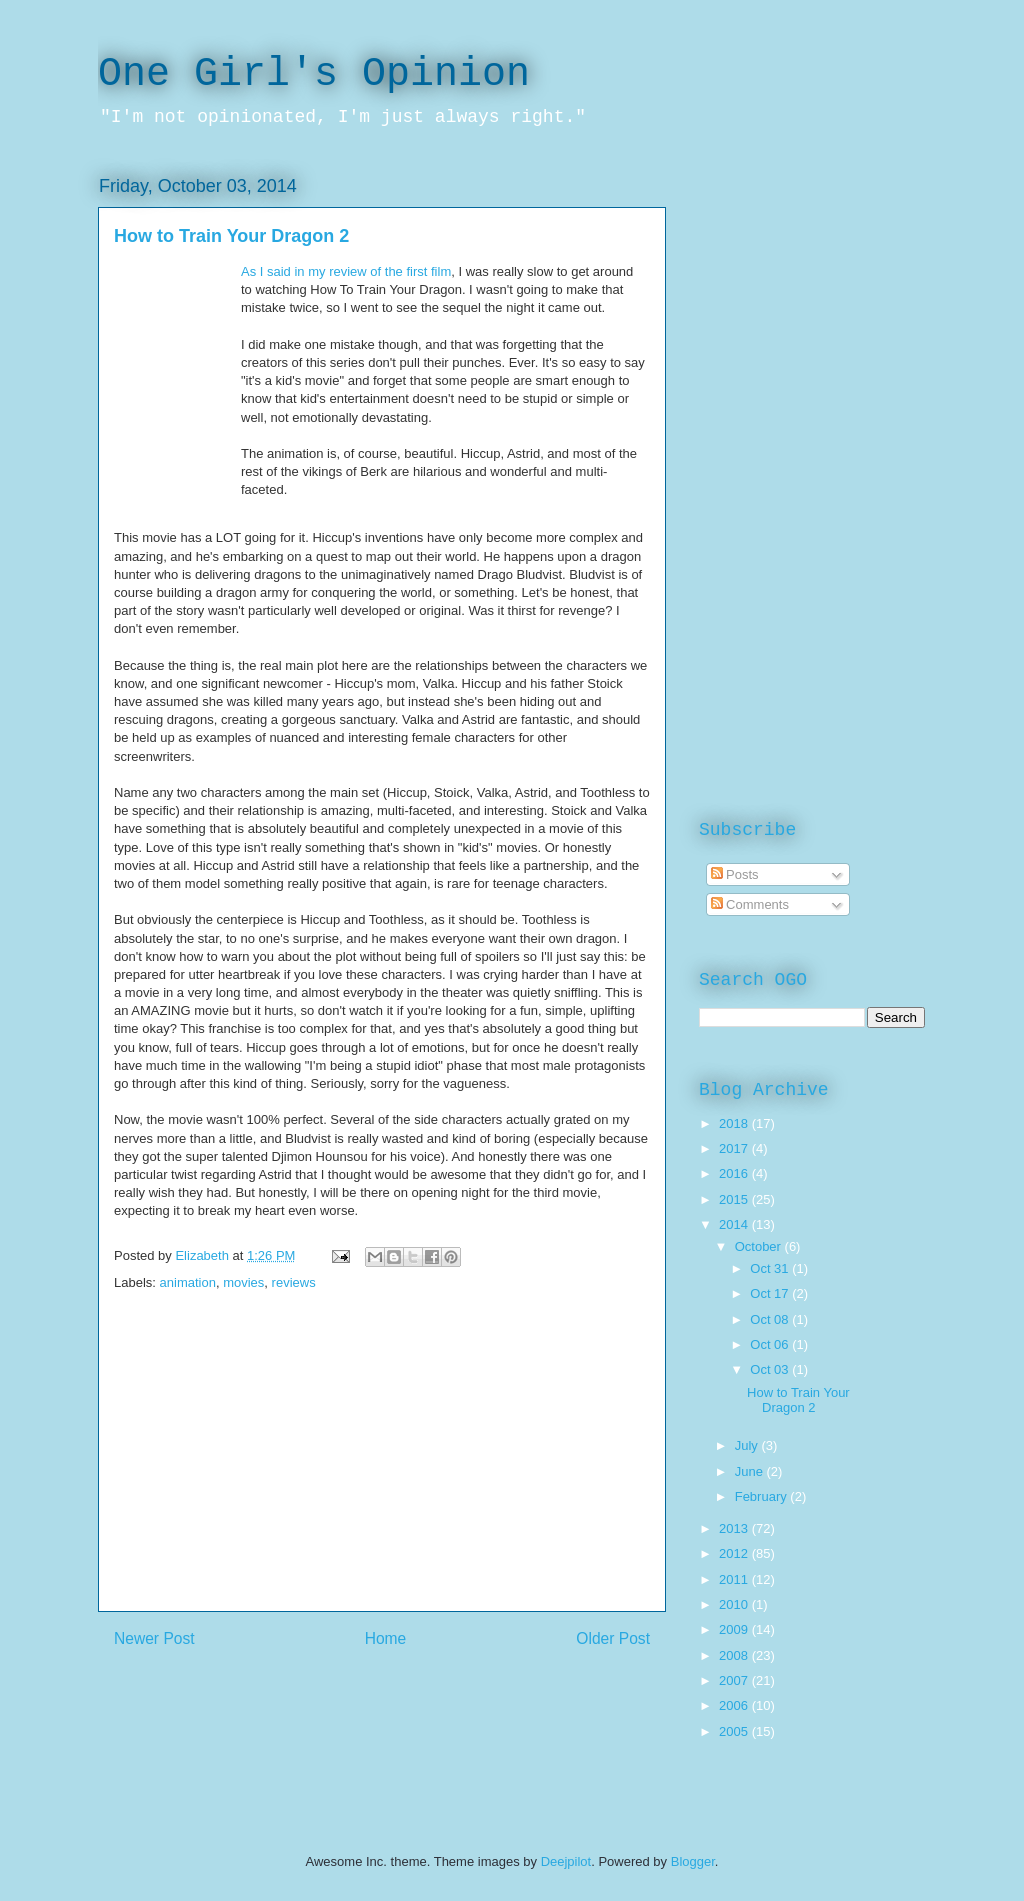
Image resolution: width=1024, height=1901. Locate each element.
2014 (735, 1224)
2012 (735, 1553)
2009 (735, 1629)
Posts (735, 874)
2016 (735, 1173)
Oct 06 (771, 1344)
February (763, 1496)
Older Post (613, 1638)
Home (386, 1638)
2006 (735, 1705)
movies (243, 1282)
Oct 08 (771, 1319)
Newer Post (154, 1638)
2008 (735, 1655)
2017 (735, 1148)
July (748, 1445)
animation (188, 1282)
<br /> (177, 383)
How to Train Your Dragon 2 (798, 1400)
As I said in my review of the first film (346, 271)
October (760, 1246)
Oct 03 (771, 1369)
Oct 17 (771, 1293)
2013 (735, 1528)
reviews (294, 1282)
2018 (735, 1123)
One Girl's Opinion (314, 74)
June (751, 1471)
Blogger (693, 1861)
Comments (750, 904)
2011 (735, 1579)
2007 (735, 1680)
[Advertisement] (382, 1471)
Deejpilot (566, 1861)
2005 (735, 1731)
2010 (735, 1604)
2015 (735, 1199)
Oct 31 (771, 1268)
